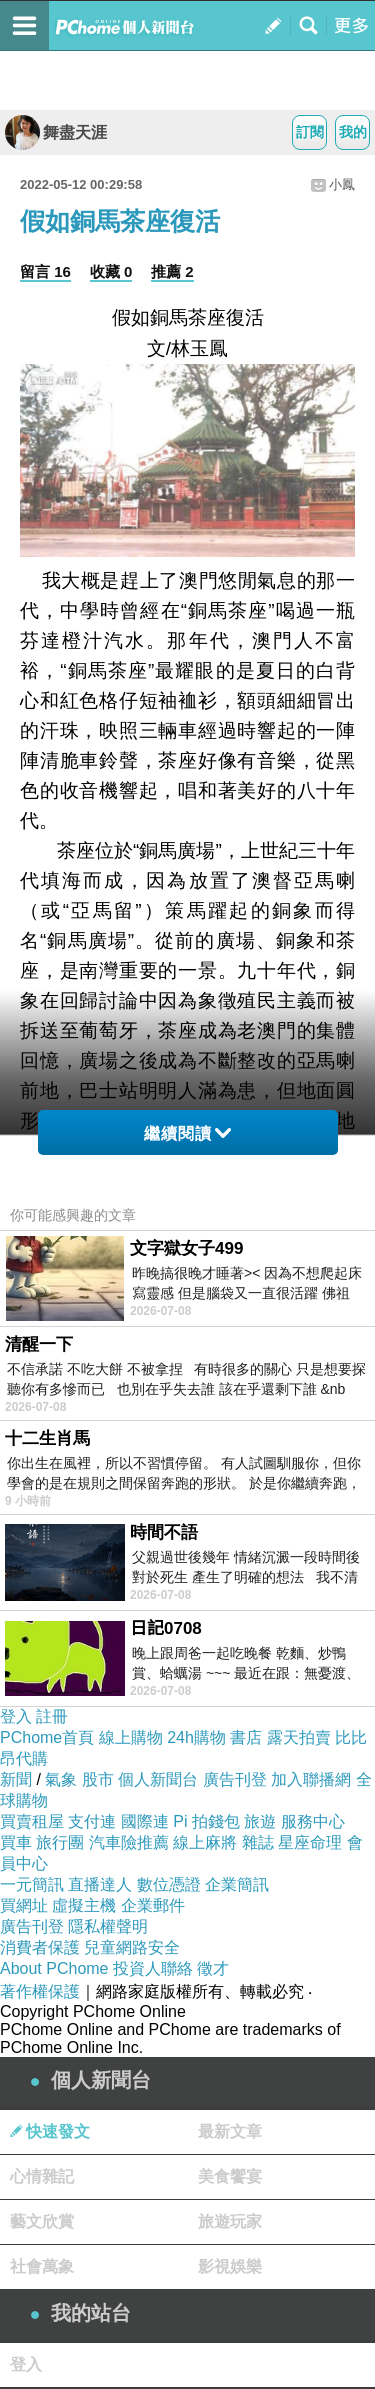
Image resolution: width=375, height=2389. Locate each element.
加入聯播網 (311, 1779)
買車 (16, 1842)
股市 (98, 1779)
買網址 (24, 1905)
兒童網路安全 (132, 1947)
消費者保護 (40, 1947)
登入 (16, 1716)
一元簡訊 (32, 1884)
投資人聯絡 (153, 1968)
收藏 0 (111, 271)
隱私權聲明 (108, 1926)
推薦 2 (172, 271)
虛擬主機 (84, 1905)
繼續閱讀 (187, 1133)
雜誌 (258, 1842)
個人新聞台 (158, 1779)
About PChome (54, 1968)
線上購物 (131, 1737)
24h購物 (196, 1737)
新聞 (16, 1779)
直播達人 (100, 1884)
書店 (246, 1737)
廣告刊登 (235, 1779)
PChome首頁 (47, 1737)
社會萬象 (42, 2266)
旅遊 (260, 1821)
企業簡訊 (237, 1884)
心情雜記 (42, 2176)
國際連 (145, 1821)
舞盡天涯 (56, 132)
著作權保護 (40, 1991)
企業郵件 (153, 1905)
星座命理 (310, 1842)
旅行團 (60, 1842)
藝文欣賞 (42, 2221)
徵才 (213, 1968)
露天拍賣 (299, 1737)
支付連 (92, 1821)
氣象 (61, 1779)
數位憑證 (169, 1884)
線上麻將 (205, 1842)
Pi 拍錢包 (206, 1821)
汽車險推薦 (129, 1842)
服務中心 (313, 1821)
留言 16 (45, 271)
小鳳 (342, 184)
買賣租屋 (32, 1821)
